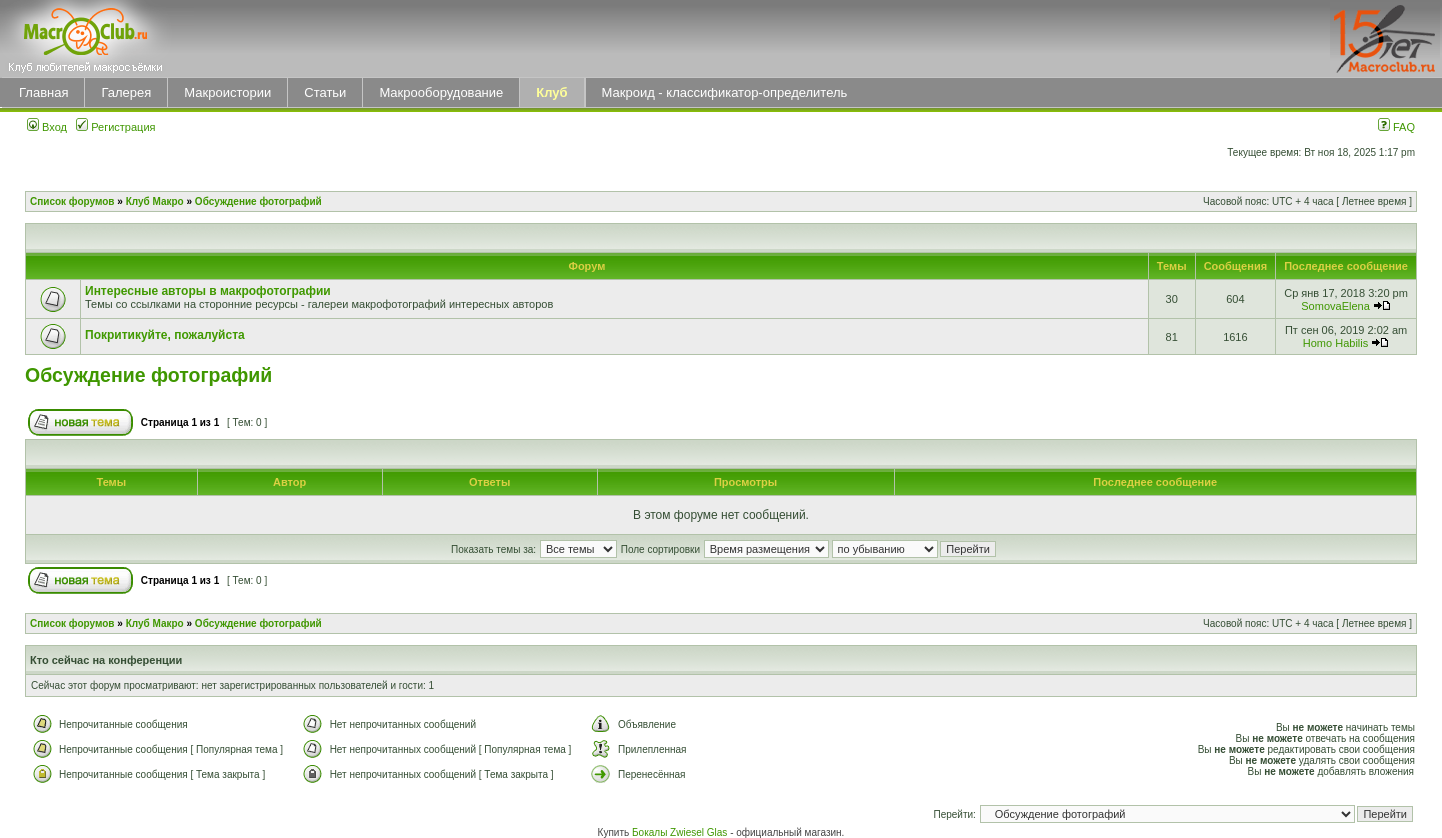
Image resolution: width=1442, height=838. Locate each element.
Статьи (325, 92)
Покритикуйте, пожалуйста (165, 335)
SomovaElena (1335, 306)
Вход (47, 127)
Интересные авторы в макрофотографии (208, 291)
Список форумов (72, 201)
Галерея (126, 92)
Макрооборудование (441, 92)
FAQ (1396, 127)
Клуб (551, 92)
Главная (43, 92)
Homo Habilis (1335, 343)
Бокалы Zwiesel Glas (681, 832)
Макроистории (227, 92)
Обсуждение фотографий (258, 201)
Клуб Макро (155, 201)
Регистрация (115, 127)
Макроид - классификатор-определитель (725, 92)
